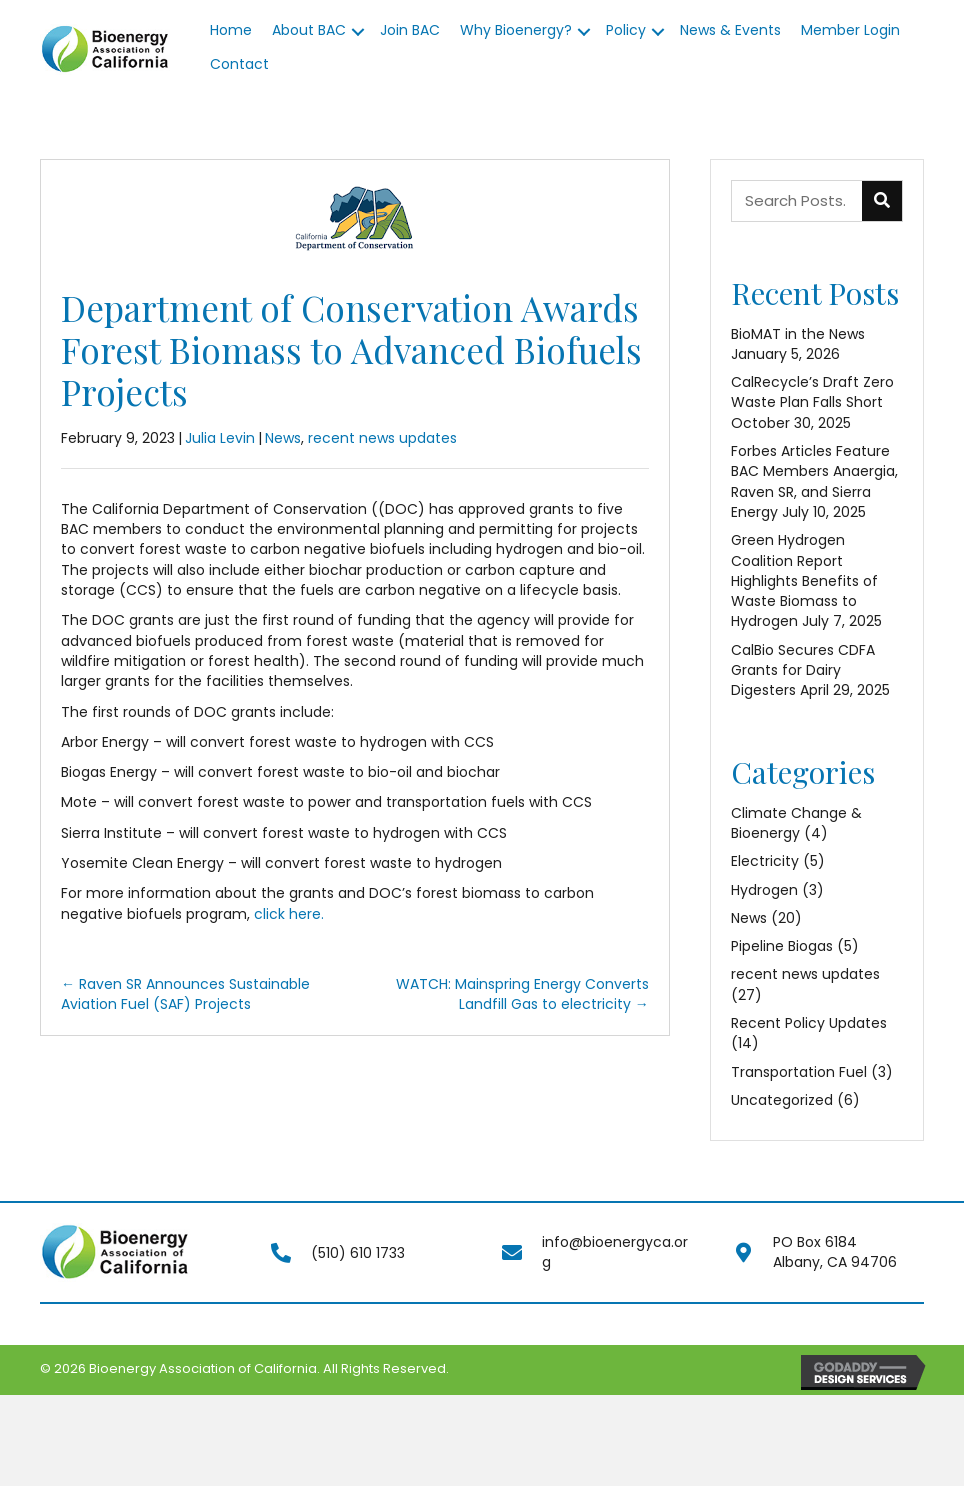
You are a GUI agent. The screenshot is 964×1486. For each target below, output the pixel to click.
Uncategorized (782, 1100)
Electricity (765, 861)
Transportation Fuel (799, 1072)
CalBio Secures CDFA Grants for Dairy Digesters (803, 670)
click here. (289, 914)
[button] (358, 32)
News (283, 438)
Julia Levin (220, 438)
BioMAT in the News (798, 334)
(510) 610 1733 (358, 1253)
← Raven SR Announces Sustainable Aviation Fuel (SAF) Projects (185, 994)
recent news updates (382, 438)
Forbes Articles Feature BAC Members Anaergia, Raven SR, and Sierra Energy (814, 481)
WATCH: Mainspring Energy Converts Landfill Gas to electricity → (522, 994)
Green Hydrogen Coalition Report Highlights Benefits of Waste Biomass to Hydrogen (804, 580)
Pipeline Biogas (782, 946)
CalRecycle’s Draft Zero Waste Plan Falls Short (812, 392)
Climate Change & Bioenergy (796, 823)
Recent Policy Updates (809, 1023)
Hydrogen (764, 890)
